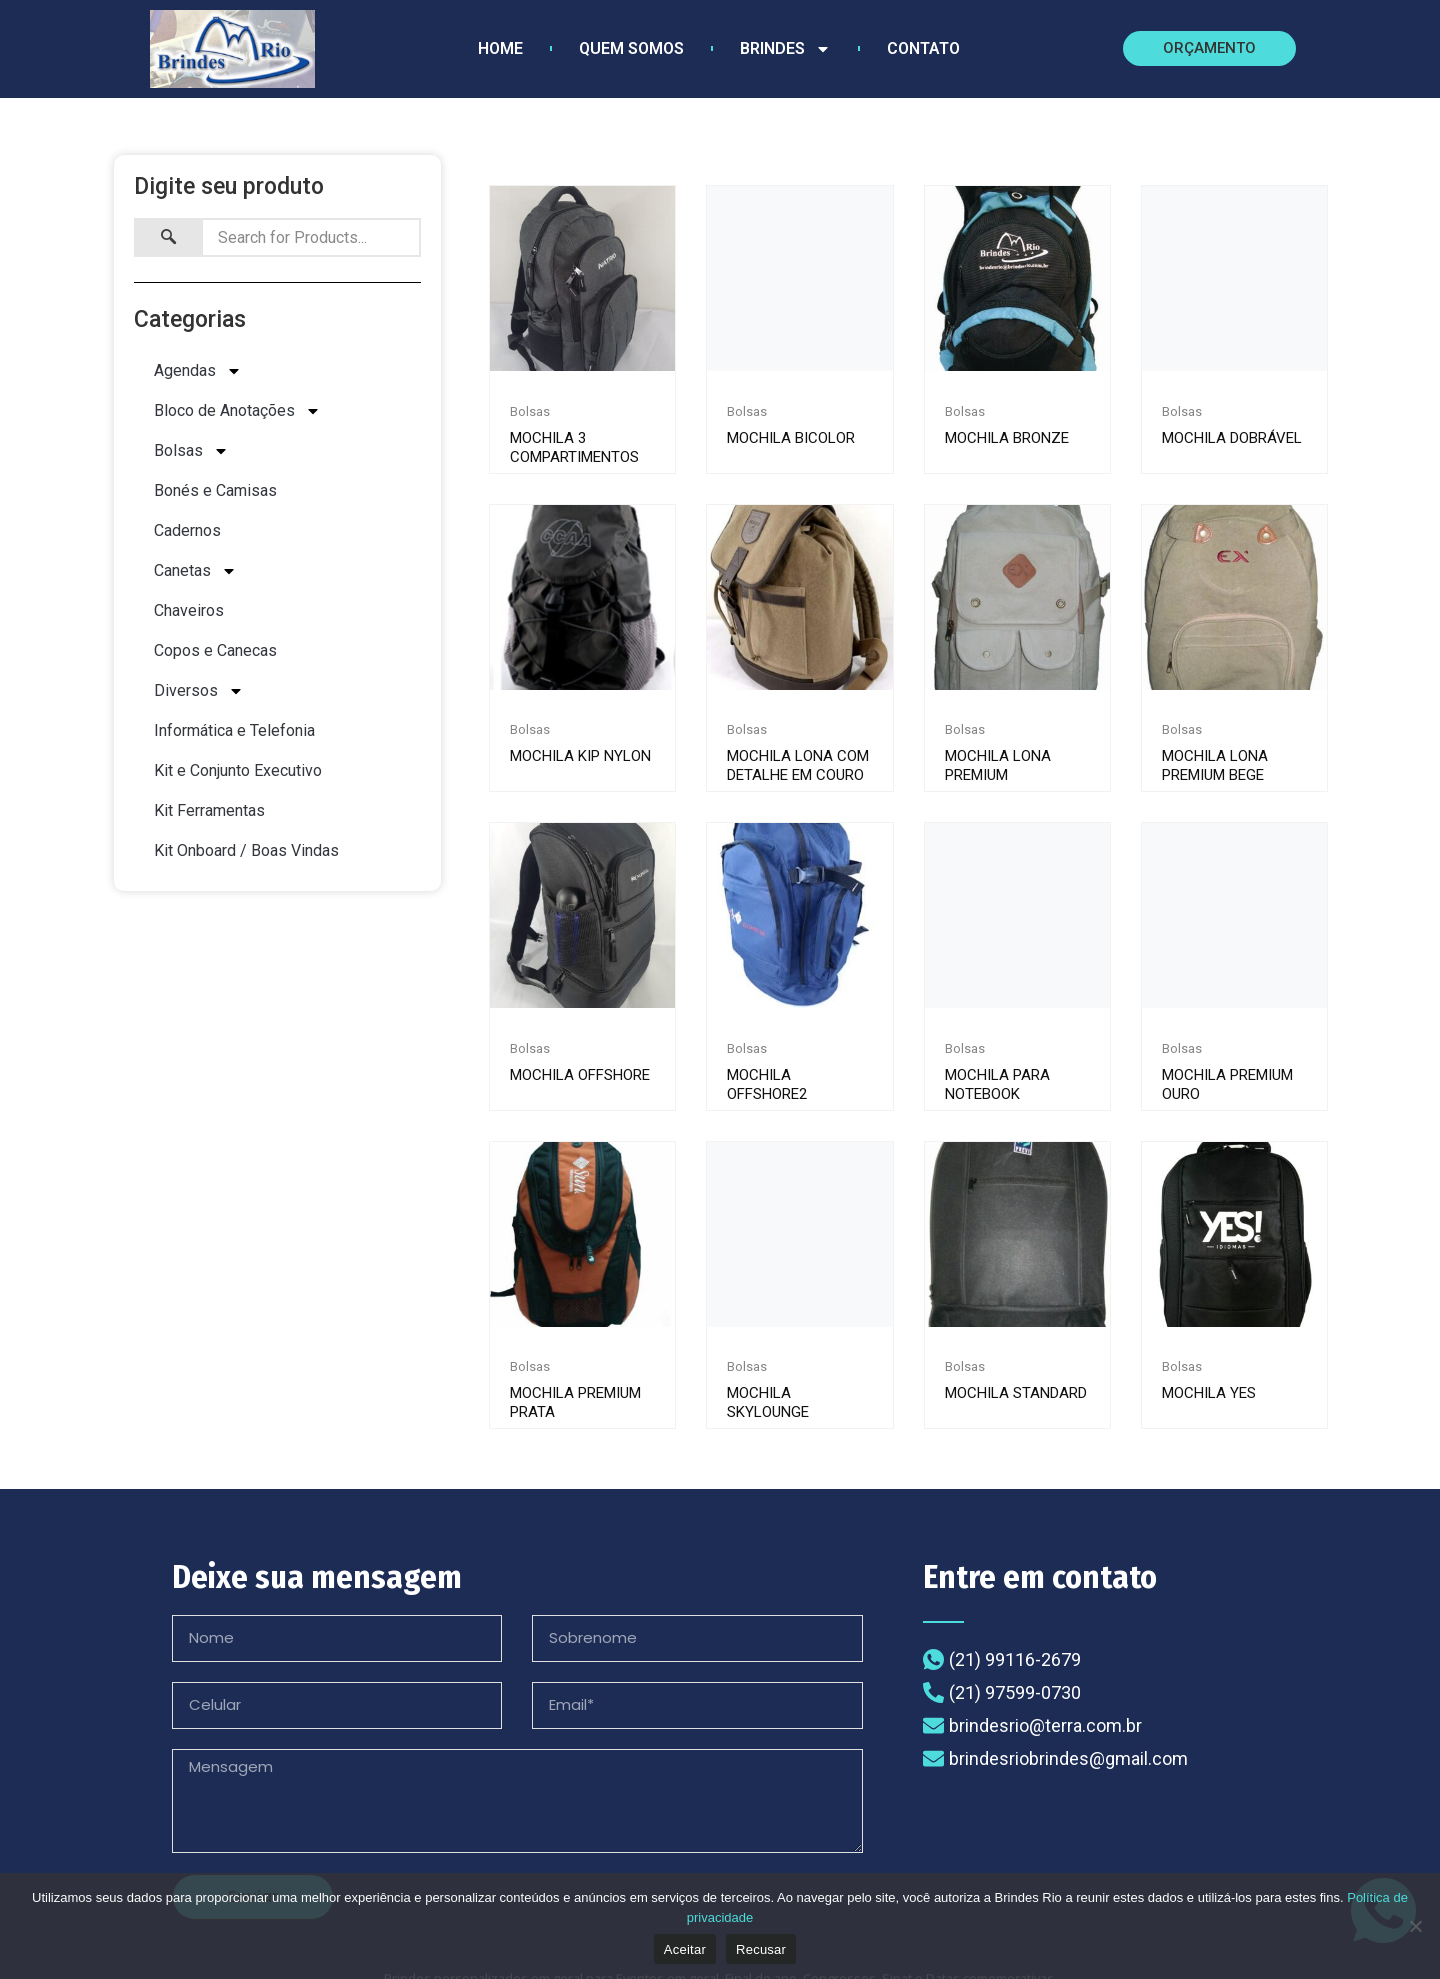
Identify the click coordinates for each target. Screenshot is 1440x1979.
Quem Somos (631, 48)
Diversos (199, 694)
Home (500, 48)
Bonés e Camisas (215, 493)
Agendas (198, 374)
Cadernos (187, 533)
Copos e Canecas (215, 653)
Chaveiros (189, 613)
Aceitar (685, 1949)
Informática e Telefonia (234, 733)
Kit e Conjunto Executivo (238, 773)
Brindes (785, 49)
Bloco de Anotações (237, 414)
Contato (923, 48)
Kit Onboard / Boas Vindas (246, 853)
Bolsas (191, 454)
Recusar (761, 1949)
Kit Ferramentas (209, 813)
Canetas (195, 574)
